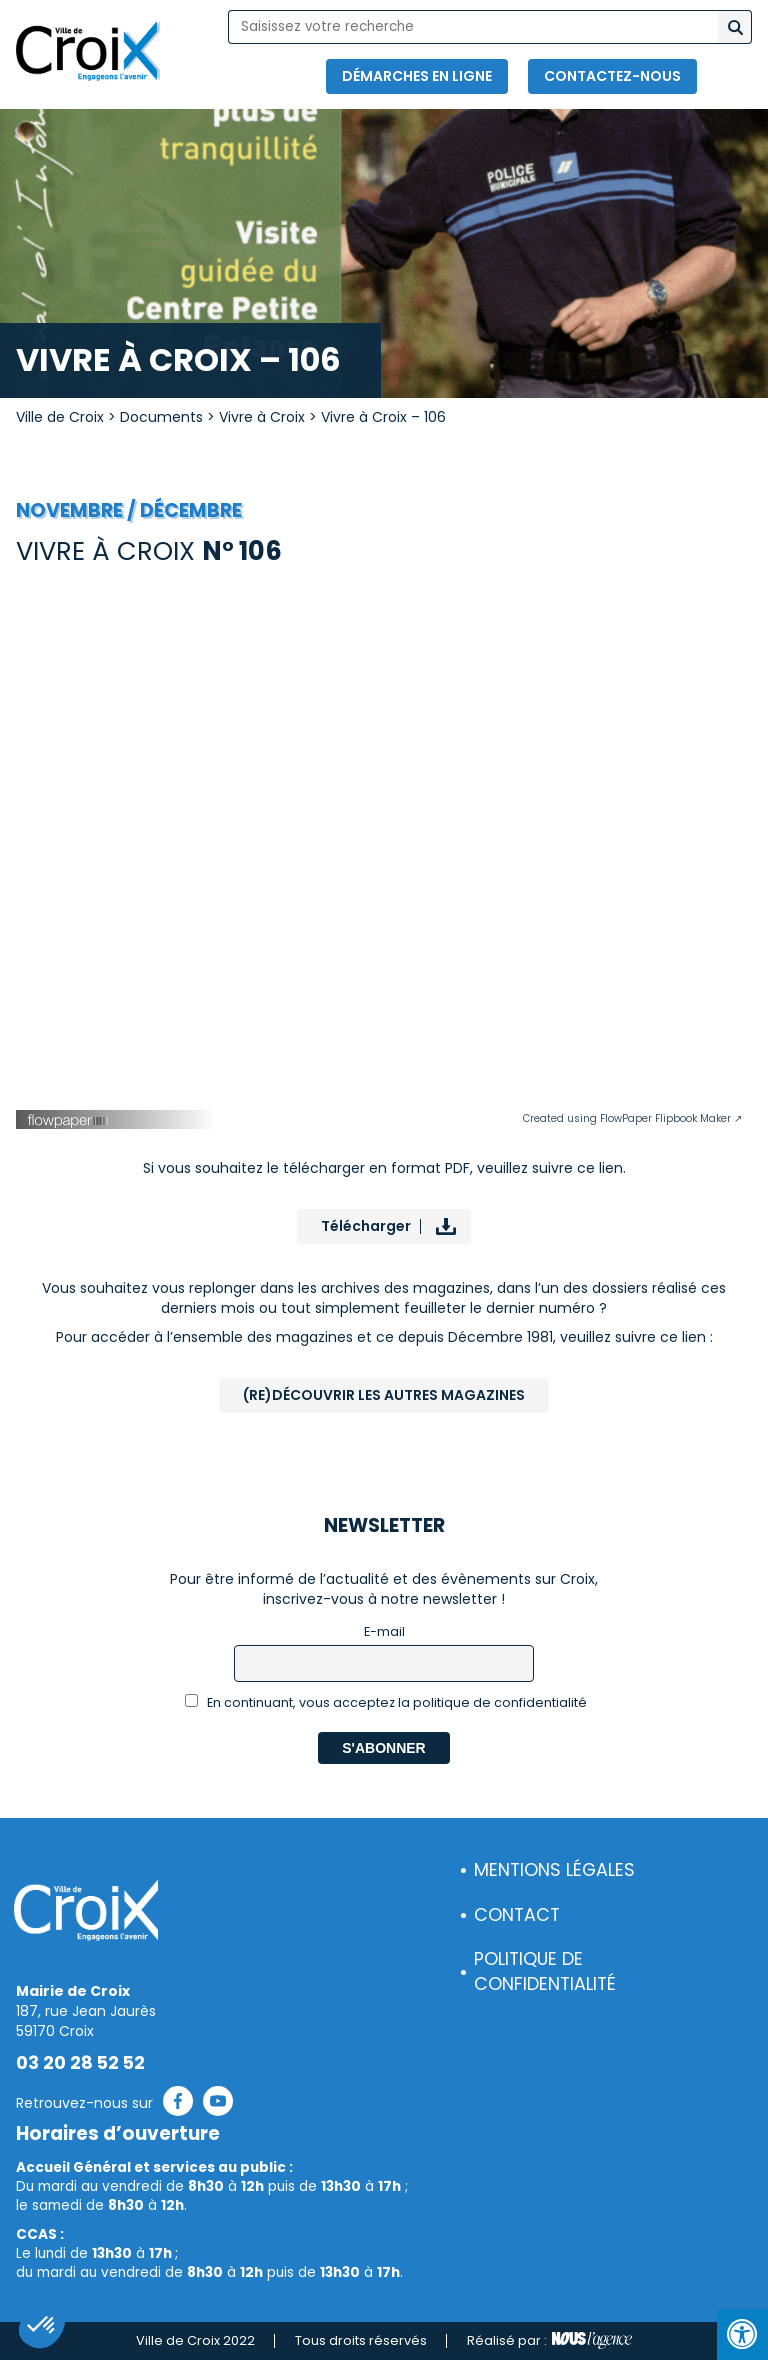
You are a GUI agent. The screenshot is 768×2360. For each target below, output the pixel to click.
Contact (517, 1915)
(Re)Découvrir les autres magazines (384, 1395)
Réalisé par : (549, 2341)
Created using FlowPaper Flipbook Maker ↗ (632, 1118)
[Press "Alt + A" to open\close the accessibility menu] (742, 2334)
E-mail (384, 1631)
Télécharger (366, 1226)
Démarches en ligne (417, 76)
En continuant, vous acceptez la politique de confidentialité (386, 1702)
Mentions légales (554, 1870)
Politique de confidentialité (545, 1971)
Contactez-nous (612, 76)
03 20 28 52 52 (80, 2063)
